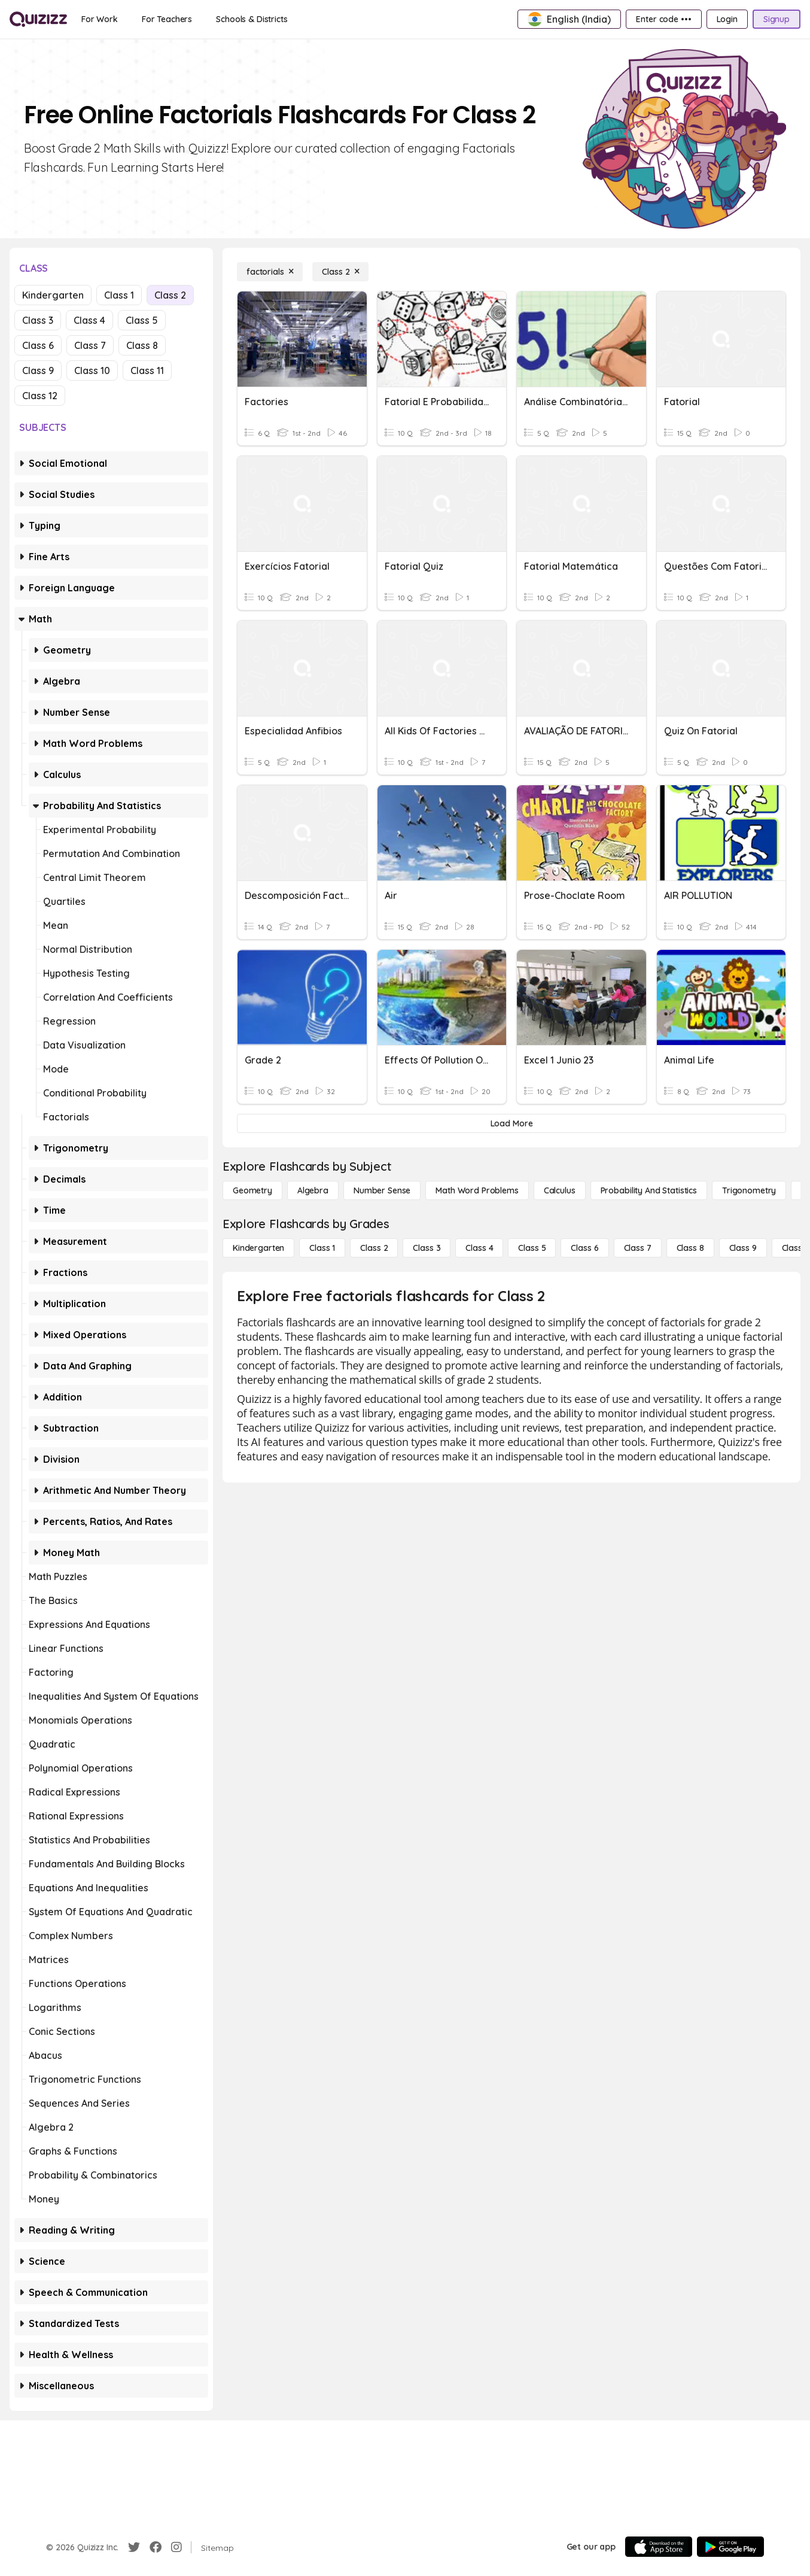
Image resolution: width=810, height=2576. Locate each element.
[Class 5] (532, 1247)
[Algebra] (313, 1190)
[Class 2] (340, 271)
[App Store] (658, 2546)
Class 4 (89, 320)
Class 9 (38, 370)
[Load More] (511, 1123)
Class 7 (90, 345)
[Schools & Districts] (251, 19)
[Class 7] (638, 1247)
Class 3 (37, 320)
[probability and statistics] (648, 1190)
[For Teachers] (167, 19)
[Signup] (776, 19)
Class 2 (170, 295)
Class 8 (142, 345)
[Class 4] (479, 1247)
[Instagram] (176, 2547)
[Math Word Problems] (476, 1190)
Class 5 (142, 320)
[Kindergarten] (258, 1247)
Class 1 (119, 295)
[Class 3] (426, 1247)
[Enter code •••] (663, 19)
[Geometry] (252, 1190)
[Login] (727, 19)
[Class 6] (584, 1247)
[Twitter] (134, 2547)
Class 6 (38, 345)
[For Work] (99, 19)
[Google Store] (730, 2546)
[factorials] (270, 271)
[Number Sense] (382, 1190)
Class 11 (147, 370)
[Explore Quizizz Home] (38, 19)
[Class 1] (322, 1247)
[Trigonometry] (749, 1190)
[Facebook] (156, 2547)
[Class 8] (690, 1247)
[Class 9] (743, 1247)
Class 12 (39, 396)
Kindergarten (53, 295)
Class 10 (92, 370)
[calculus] (560, 1190)
